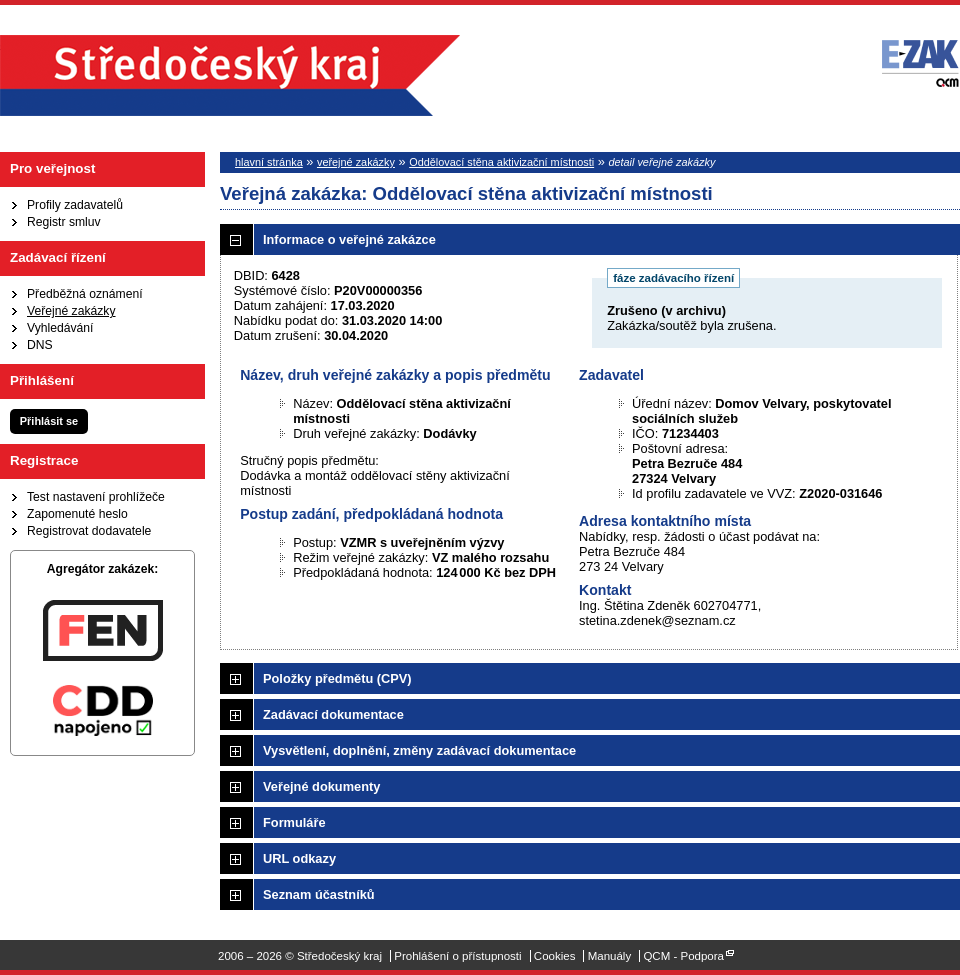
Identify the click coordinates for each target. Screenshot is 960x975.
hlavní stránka (269, 162)
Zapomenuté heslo (77, 514)
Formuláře (294, 822)
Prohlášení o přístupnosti (457, 956)
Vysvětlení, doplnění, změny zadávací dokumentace (419, 750)
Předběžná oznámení (85, 294)
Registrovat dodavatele (89, 531)
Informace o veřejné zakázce (349, 239)
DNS (40, 345)
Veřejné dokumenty (321, 786)
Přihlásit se (49, 421)
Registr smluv (64, 222)
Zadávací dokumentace (333, 714)
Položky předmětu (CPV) (337, 678)
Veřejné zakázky (71, 311)
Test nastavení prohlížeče (96, 497)
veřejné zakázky (356, 162)
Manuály (610, 956)
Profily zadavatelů (75, 205)
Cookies (555, 956)
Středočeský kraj (230, 75)
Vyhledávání (60, 328)
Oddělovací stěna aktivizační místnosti (501, 162)
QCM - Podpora (683, 956)
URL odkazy (299, 858)
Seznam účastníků (319, 894)
